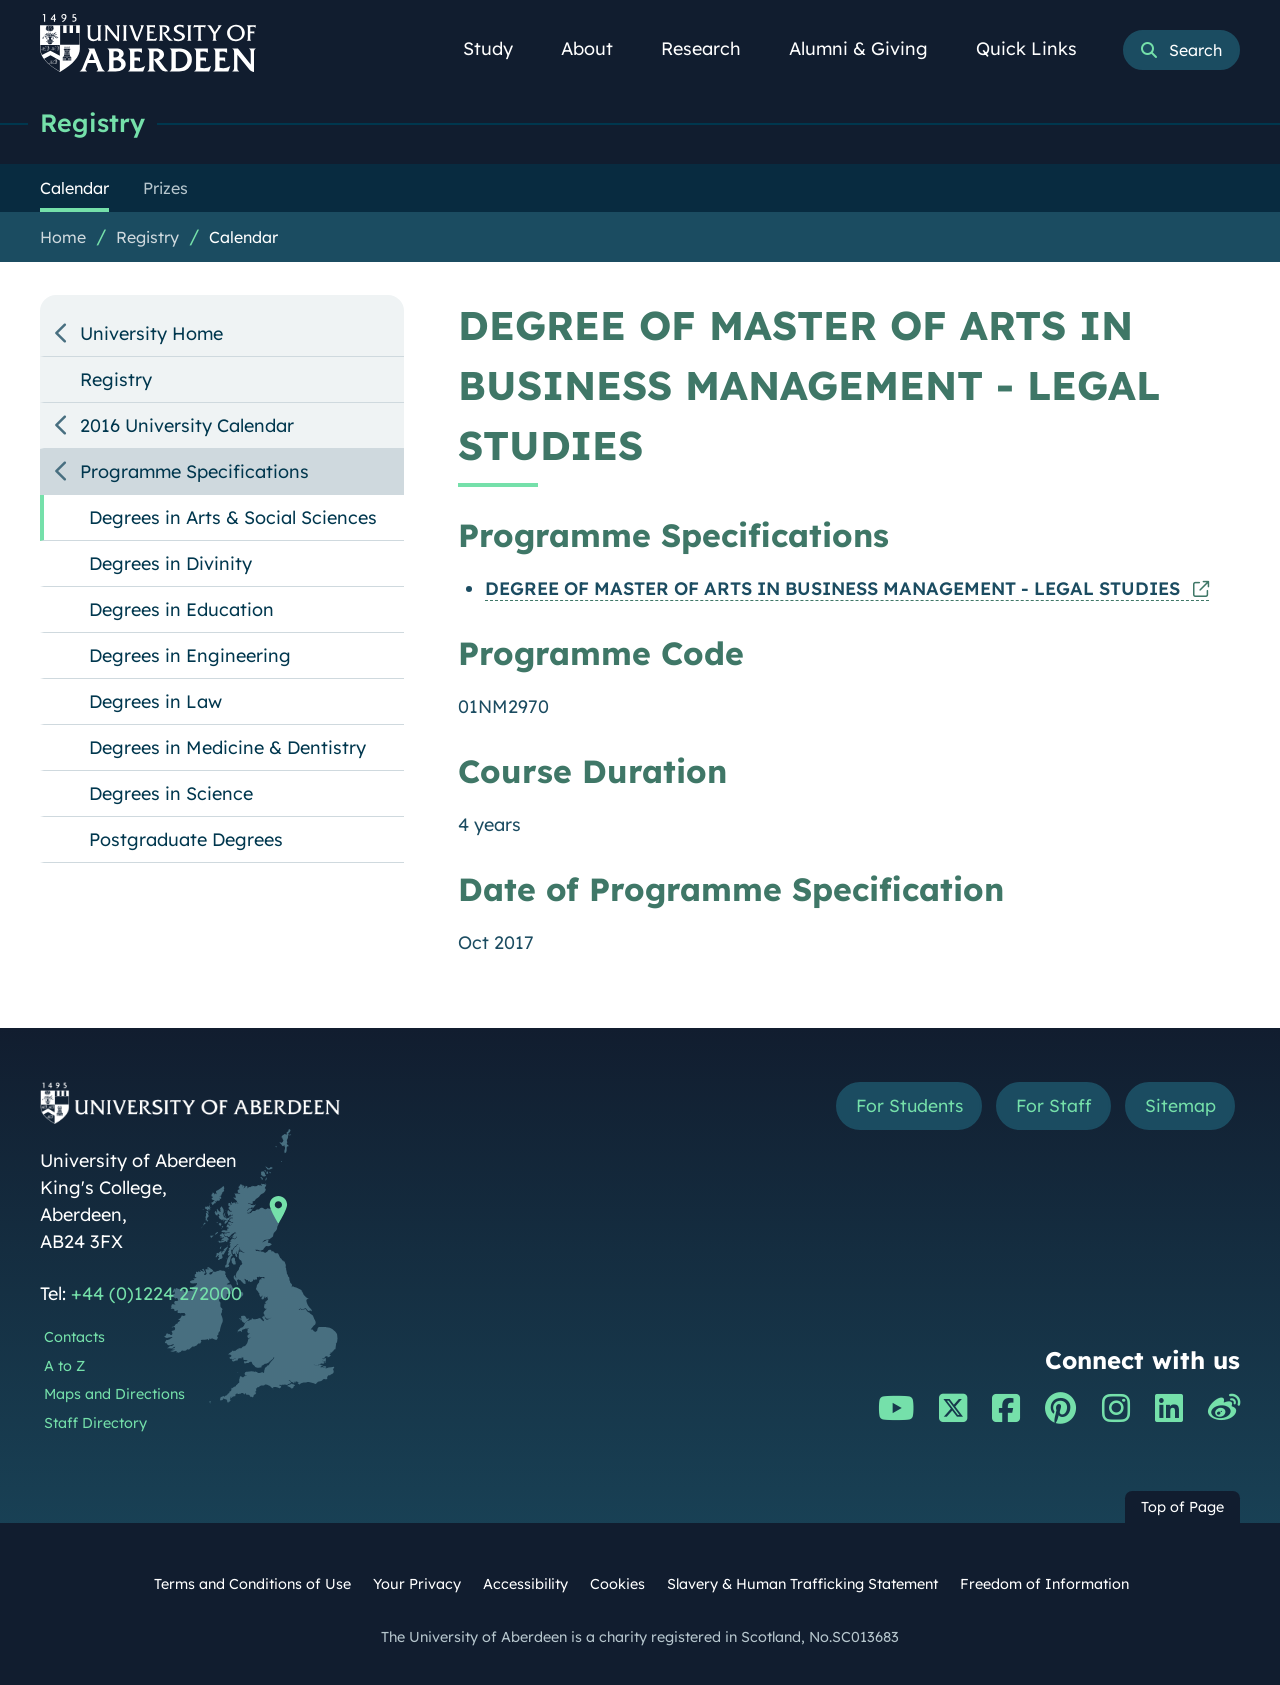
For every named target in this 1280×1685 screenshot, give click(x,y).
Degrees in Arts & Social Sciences (233, 517)
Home (63, 237)
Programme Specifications (194, 471)
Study (499, 48)
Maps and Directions (114, 1394)
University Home (151, 333)
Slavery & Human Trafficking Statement (802, 1584)
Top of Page (1182, 1507)
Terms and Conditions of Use (252, 1584)
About (598, 48)
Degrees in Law (155, 701)
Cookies (617, 1584)
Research (712, 48)
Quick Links (1037, 48)
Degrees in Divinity (170, 563)
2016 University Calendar (187, 425)
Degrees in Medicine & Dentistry (227, 747)
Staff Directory (95, 1423)
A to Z (64, 1366)
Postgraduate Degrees (186, 839)
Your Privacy (417, 1584)
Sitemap (1179, 1106)
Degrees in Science (171, 793)
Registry (92, 122)
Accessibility (525, 1584)
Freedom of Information (1044, 1584)
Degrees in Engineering (190, 655)
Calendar (243, 237)
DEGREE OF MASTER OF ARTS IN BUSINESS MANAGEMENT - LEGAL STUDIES (835, 588)
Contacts (74, 1337)
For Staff (1051, 1106)
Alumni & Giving (869, 48)
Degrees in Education (181, 609)
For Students (903, 1106)
